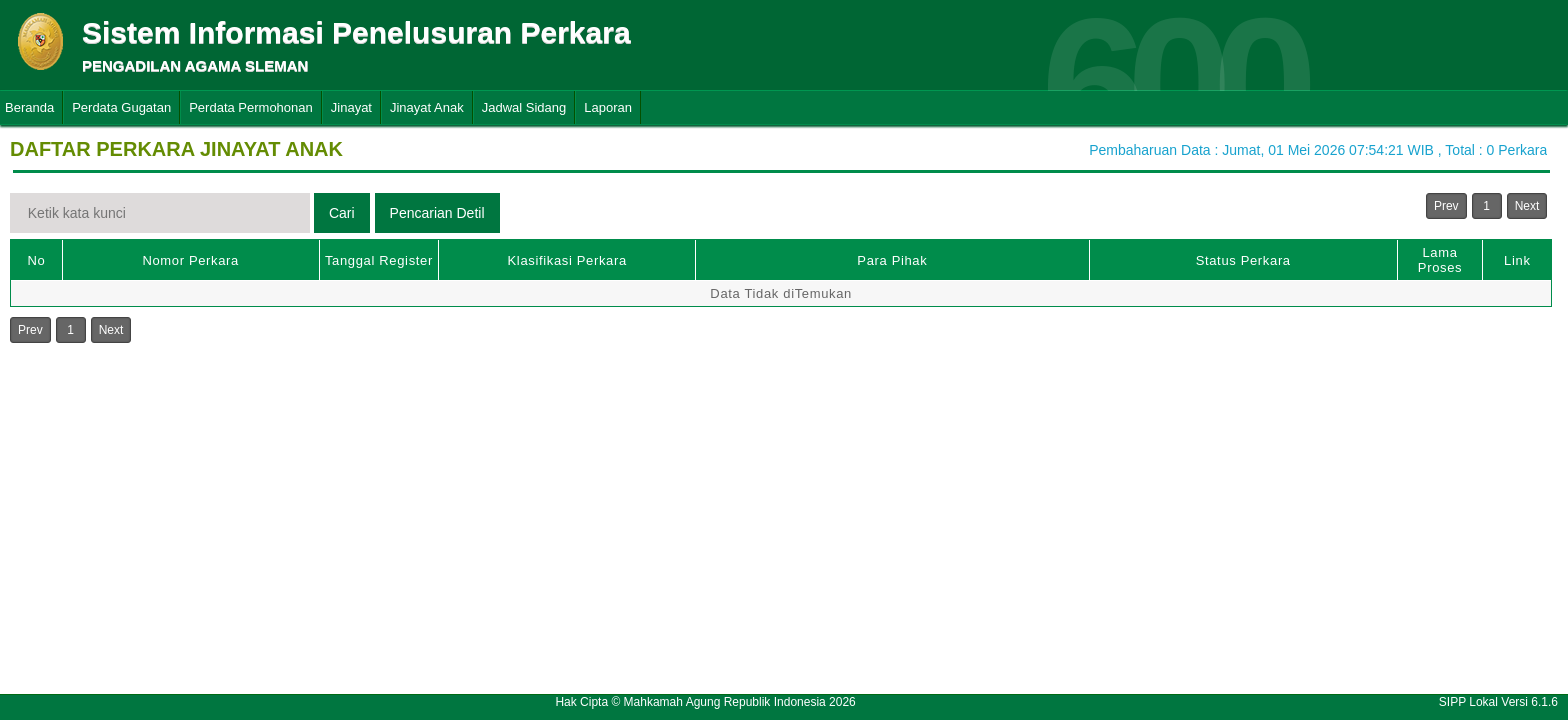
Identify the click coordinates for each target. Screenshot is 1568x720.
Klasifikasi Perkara (567, 260)
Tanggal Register (379, 260)
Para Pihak (892, 260)
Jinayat (351, 107)
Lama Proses (1440, 260)
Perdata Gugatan (121, 107)
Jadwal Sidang (524, 107)
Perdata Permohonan (251, 107)
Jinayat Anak (427, 107)
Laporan (608, 107)
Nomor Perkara (190, 260)
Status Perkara (1243, 260)
